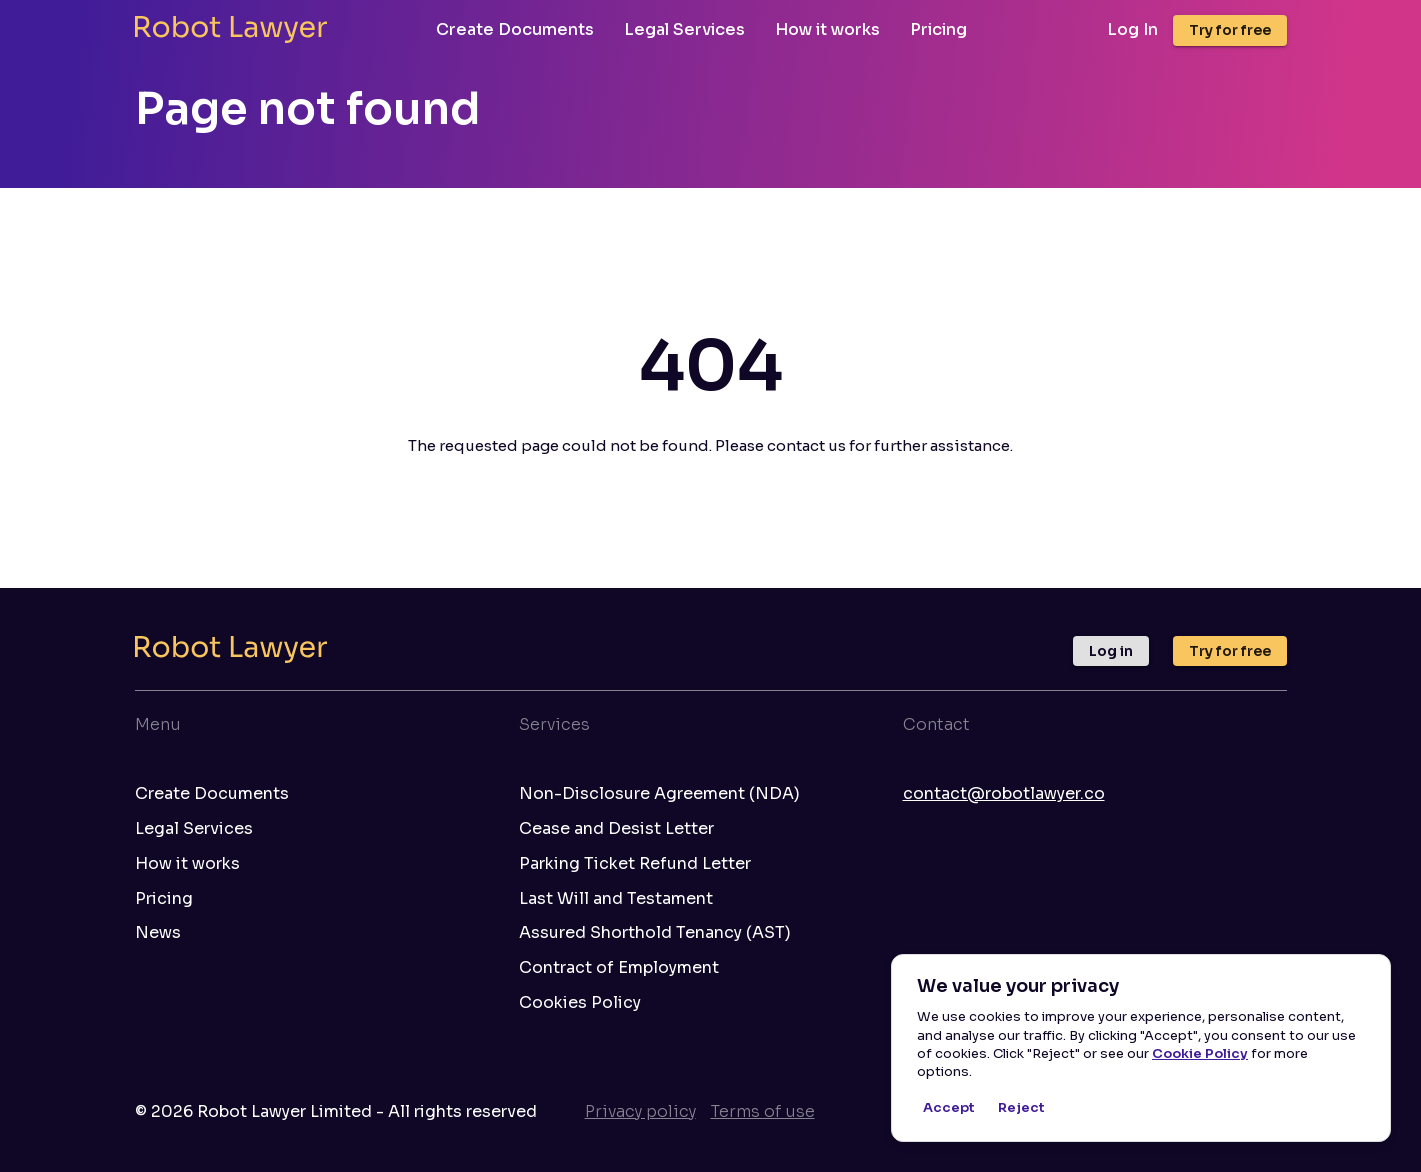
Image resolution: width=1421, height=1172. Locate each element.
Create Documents (515, 29)
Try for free (1230, 30)
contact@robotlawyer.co (1004, 793)
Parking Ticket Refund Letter (635, 864)
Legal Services (684, 29)
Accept (949, 1108)
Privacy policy (640, 1111)
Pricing (938, 29)
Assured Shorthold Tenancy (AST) (655, 933)
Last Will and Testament (616, 899)
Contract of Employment (619, 968)
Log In (1132, 30)
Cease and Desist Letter (616, 829)
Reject (1021, 1108)
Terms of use (763, 1111)
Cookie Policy (1200, 1053)
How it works (827, 29)
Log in (1111, 651)
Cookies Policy (580, 1003)
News (158, 933)
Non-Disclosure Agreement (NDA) (659, 794)
